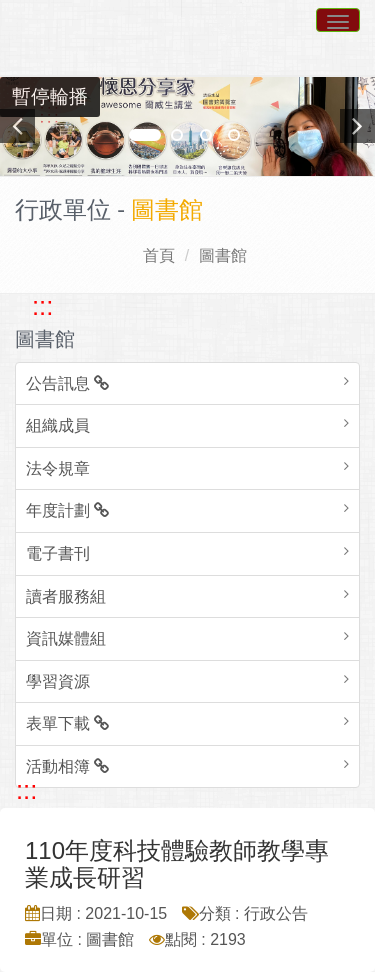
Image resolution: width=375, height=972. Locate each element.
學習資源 (58, 681)
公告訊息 (67, 383)
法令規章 (58, 468)
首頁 (159, 255)
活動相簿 (67, 766)
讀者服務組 (66, 596)
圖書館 (223, 255)
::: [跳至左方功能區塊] (42, 306)
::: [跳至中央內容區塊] (26, 790)
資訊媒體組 (66, 638)
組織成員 (58, 425)
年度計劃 (67, 510)
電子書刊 (58, 553)
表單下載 (67, 723)
